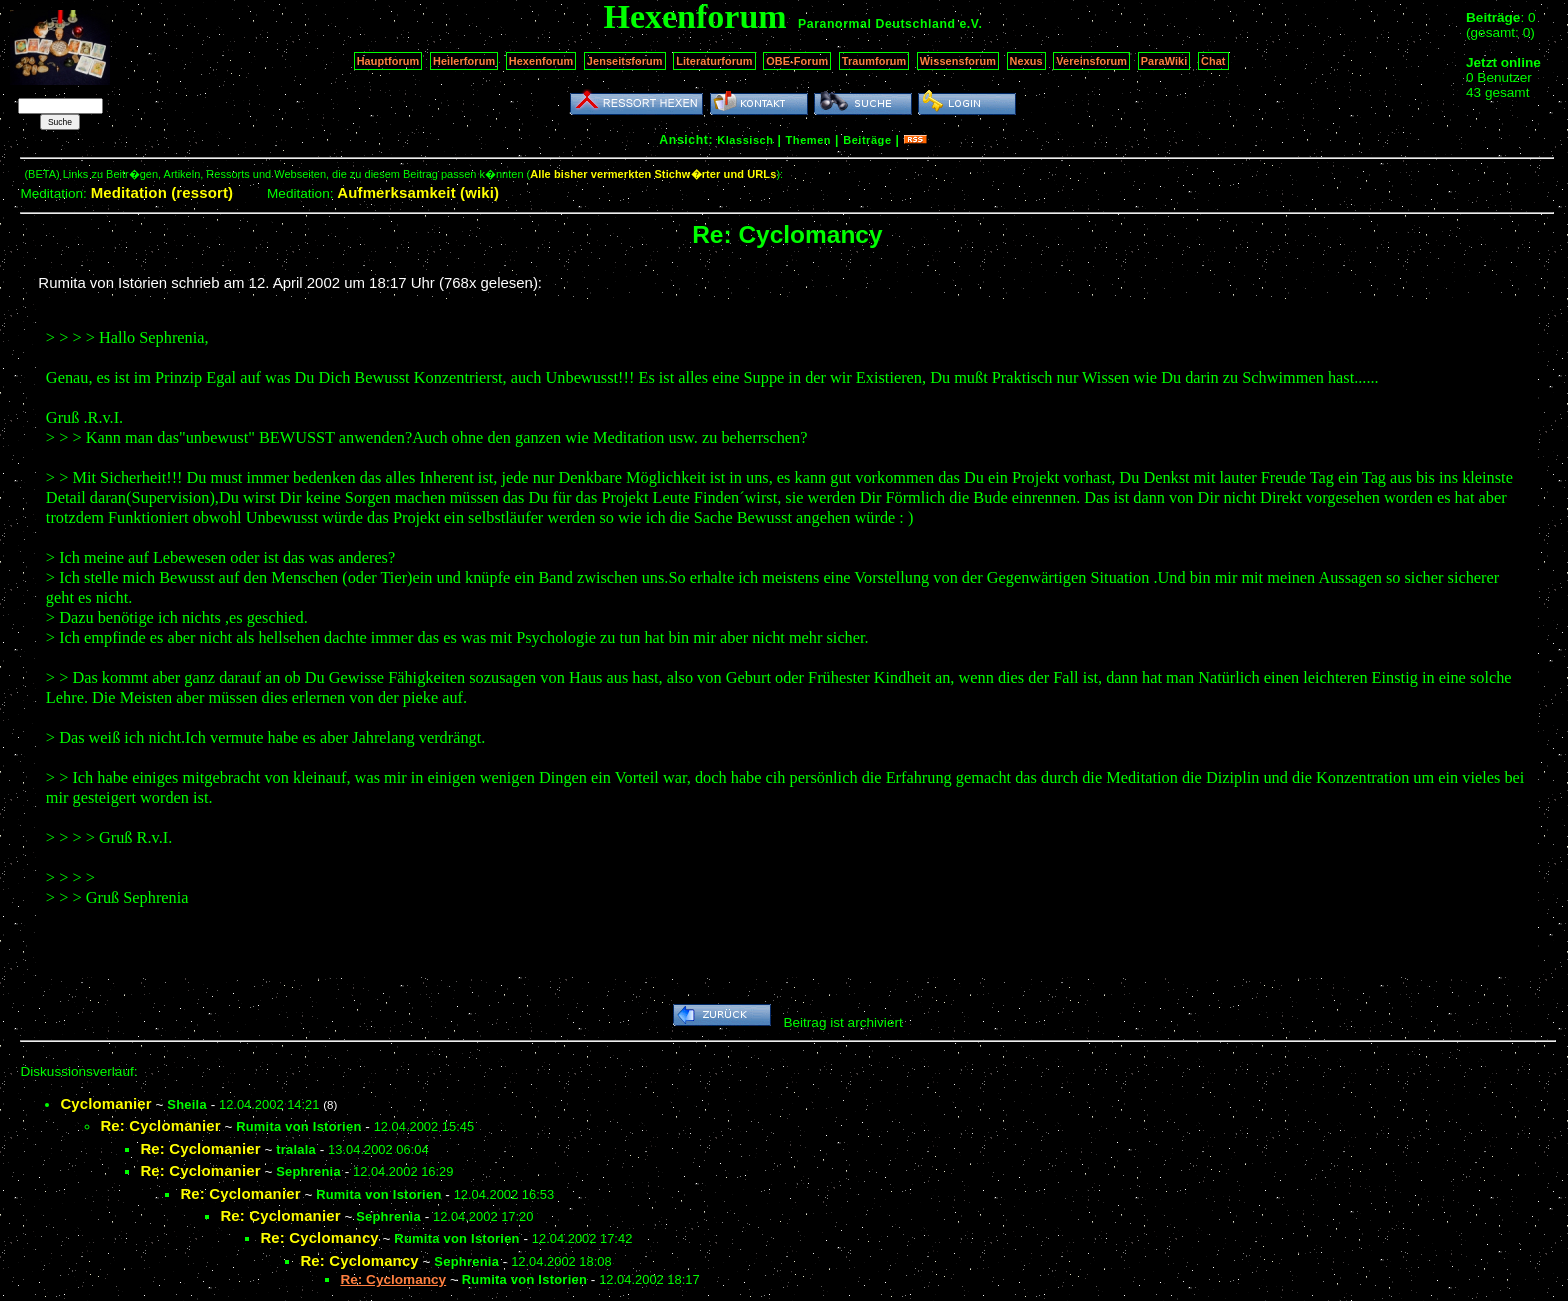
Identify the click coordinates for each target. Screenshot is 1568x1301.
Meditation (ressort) (162, 192)
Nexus (1026, 61)
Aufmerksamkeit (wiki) (418, 192)
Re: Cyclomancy (319, 1237)
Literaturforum (714, 61)
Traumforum (874, 61)
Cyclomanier (105, 1103)
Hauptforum (388, 61)
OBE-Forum (797, 61)
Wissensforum (958, 61)
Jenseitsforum (625, 61)
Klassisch (745, 140)
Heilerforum (464, 61)
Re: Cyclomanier (160, 1125)
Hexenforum (541, 61)
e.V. (970, 24)
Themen (808, 140)
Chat (1213, 61)
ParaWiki (1164, 61)
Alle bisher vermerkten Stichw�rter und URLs (653, 174)
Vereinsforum (1091, 61)
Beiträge (867, 140)
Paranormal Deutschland (877, 24)
